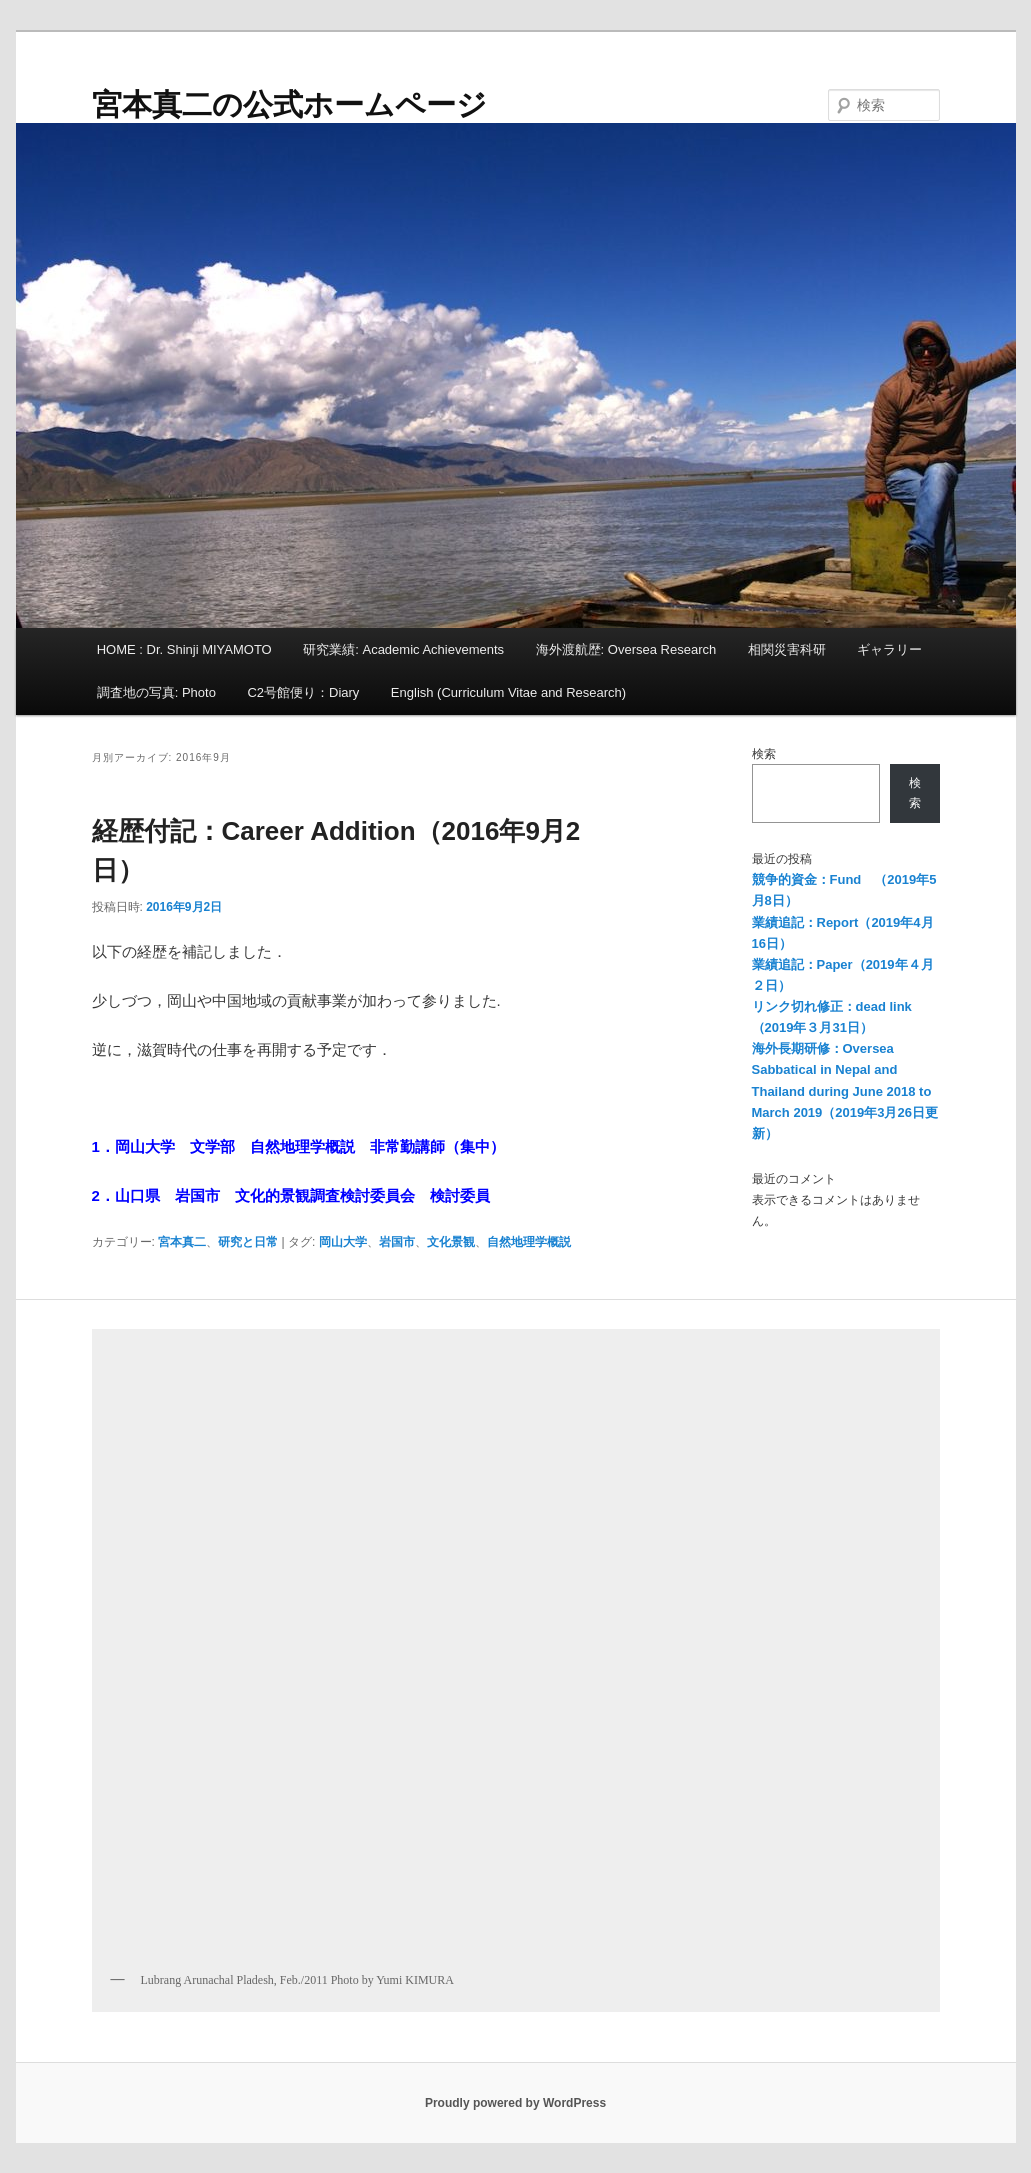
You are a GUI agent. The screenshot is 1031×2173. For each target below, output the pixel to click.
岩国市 (397, 1242)
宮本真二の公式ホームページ (289, 104)
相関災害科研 (787, 649)
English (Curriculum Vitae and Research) (508, 692)
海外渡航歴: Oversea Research (626, 649)
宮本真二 (182, 1242)
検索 (764, 754)
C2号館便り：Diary (303, 692)
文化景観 (451, 1242)
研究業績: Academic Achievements (403, 649)
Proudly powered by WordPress (515, 2103)
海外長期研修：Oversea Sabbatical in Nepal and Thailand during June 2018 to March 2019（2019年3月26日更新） (845, 1091)
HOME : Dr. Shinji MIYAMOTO (184, 649)
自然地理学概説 (529, 1242)
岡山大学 (343, 1242)
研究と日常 (248, 1242)
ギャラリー (889, 649)
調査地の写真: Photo (156, 692)
